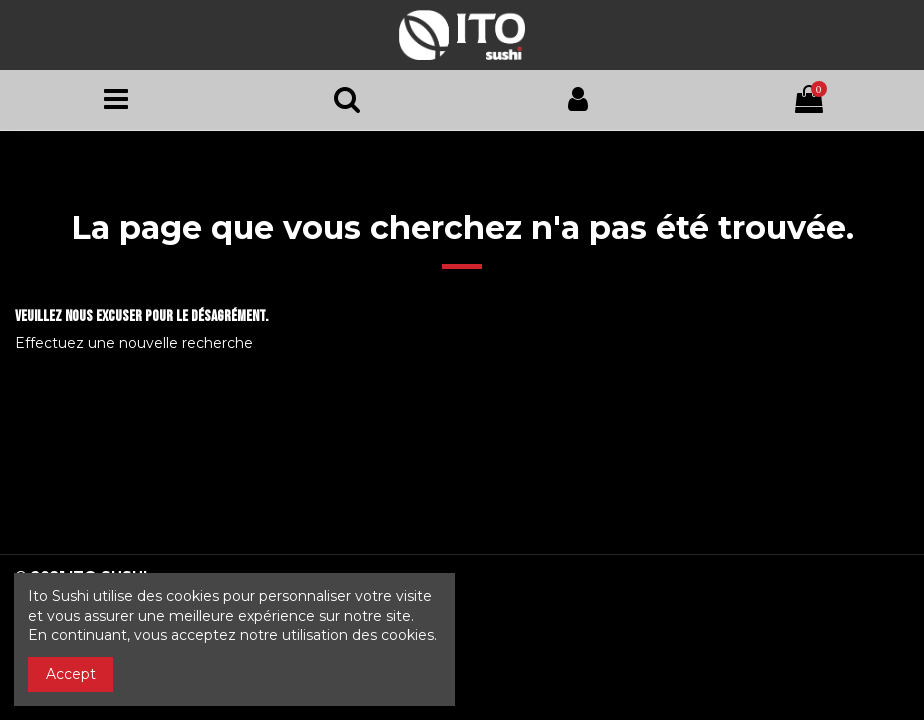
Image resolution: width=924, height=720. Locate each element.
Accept (71, 674)
